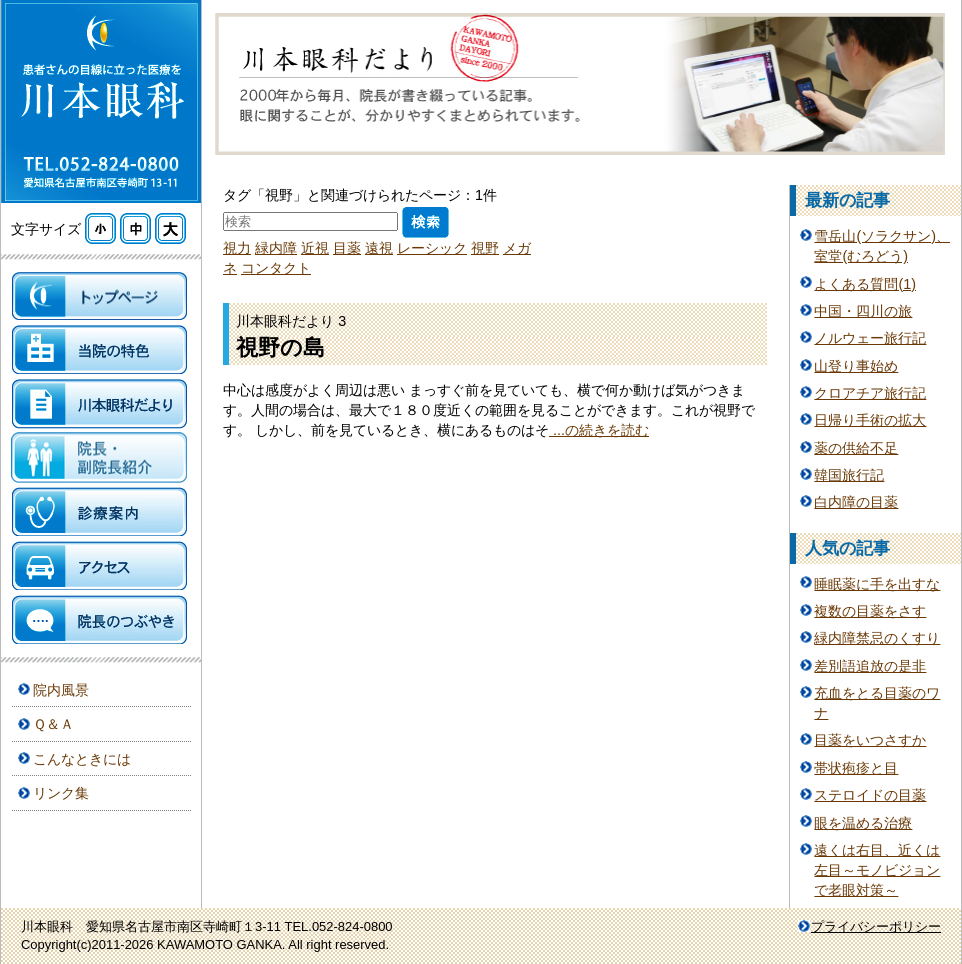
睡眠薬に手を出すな (877, 584)
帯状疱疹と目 (856, 768)
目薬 (347, 248)
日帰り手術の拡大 (870, 420)
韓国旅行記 (849, 475)
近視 (315, 248)
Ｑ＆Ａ (53, 724)
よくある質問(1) (865, 284)
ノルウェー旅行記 (870, 338)
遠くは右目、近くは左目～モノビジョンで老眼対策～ (877, 870)
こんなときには (82, 759)
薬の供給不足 (856, 448)
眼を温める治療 (863, 823)
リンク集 (61, 793)
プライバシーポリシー (876, 926)
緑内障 (276, 248)
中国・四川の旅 (863, 311)
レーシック (432, 248)
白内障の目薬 (856, 502)
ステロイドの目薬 (870, 795)
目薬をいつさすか (870, 740)
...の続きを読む (599, 430)
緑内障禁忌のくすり (877, 638)
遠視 (379, 248)
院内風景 (61, 690)
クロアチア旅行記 (870, 393)
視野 (485, 248)
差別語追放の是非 (870, 666)
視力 (237, 248)
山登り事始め (856, 366)
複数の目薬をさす (870, 611)
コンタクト (276, 268)
